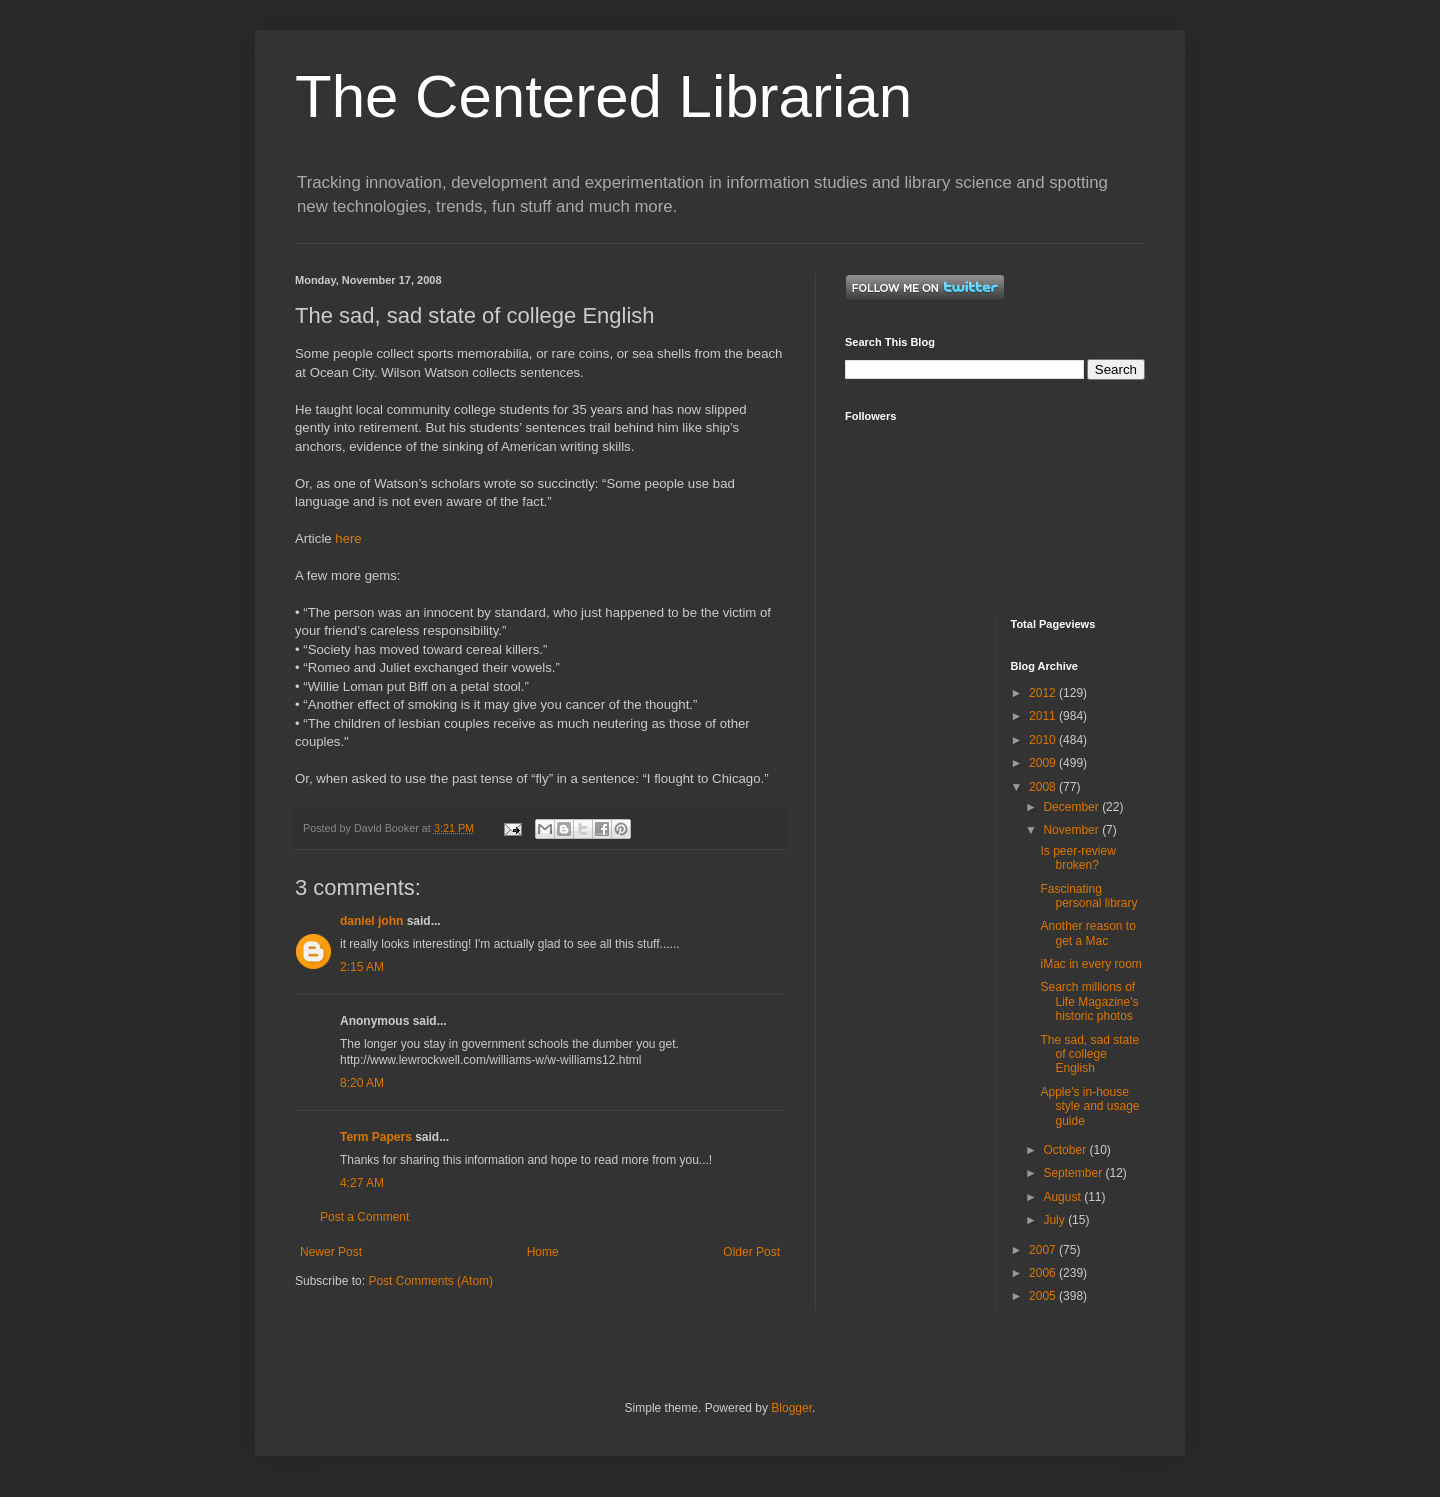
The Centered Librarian (603, 96)
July (1055, 1220)
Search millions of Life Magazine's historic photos (1089, 1001)
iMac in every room (1090, 964)
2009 (1044, 763)
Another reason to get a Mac (1087, 933)
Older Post (751, 1252)
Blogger (791, 1408)
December (1072, 807)
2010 (1044, 740)
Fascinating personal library (1088, 896)
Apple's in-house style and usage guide (1089, 1106)
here (348, 538)
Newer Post (331, 1252)
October (1066, 1150)
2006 (1044, 1273)
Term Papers (376, 1137)
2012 (1044, 693)
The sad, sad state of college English (1089, 1054)
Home (543, 1252)
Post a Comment (364, 1217)
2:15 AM (362, 967)
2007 (1044, 1250)
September (1074, 1173)
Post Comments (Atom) (430, 1281)
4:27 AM (362, 1183)
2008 (1044, 787)
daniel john (371, 921)
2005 (1044, 1296)
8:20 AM (362, 1083)
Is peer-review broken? (1077, 858)
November (1072, 830)
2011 (1044, 716)
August (1063, 1197)
